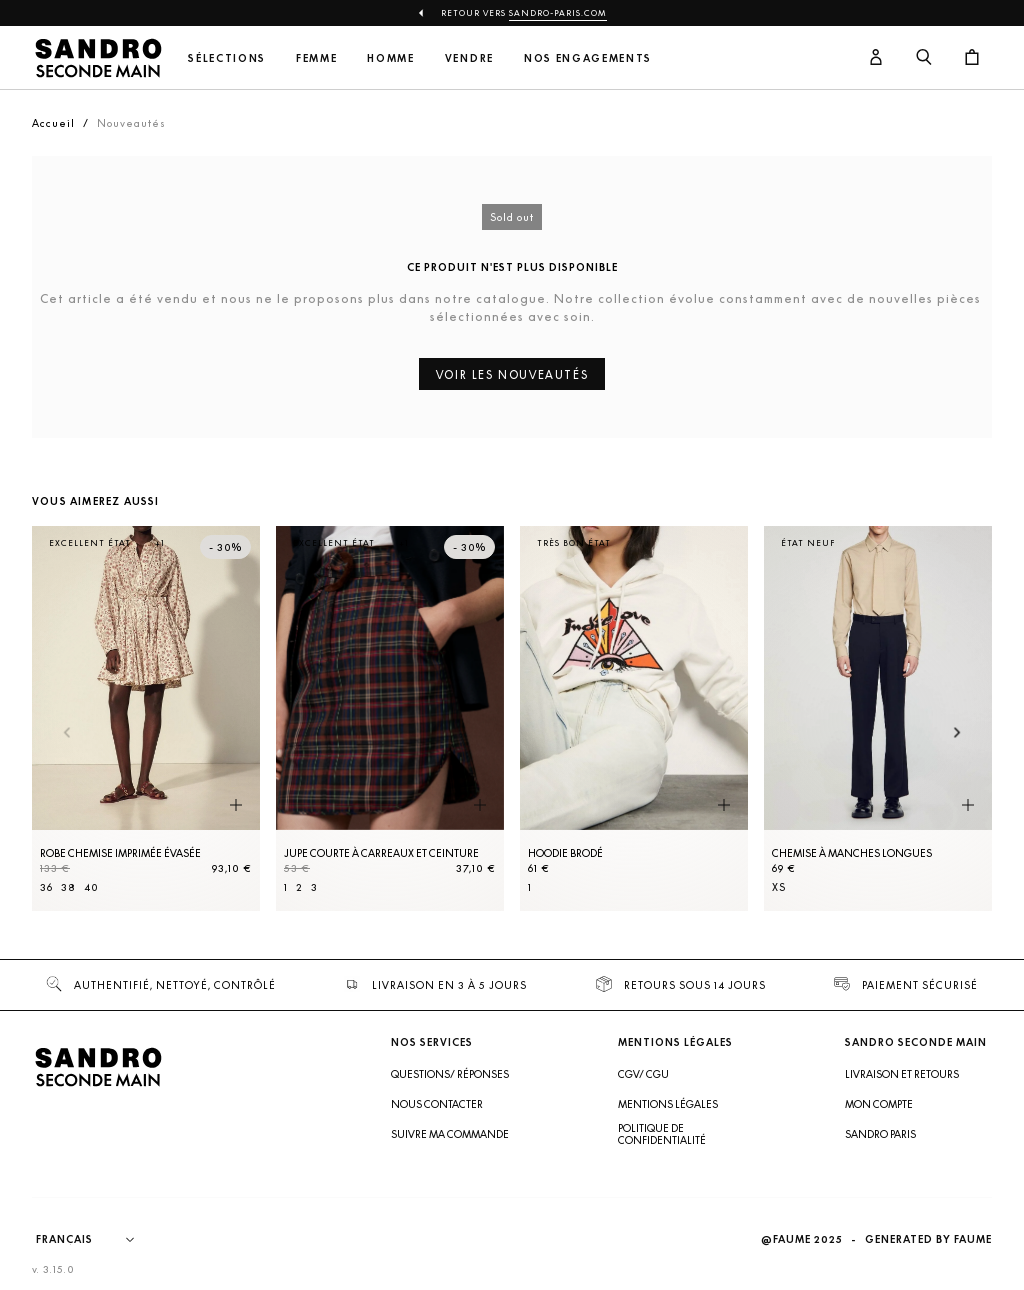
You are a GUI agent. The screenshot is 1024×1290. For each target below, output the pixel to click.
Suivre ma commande (450, 1134)
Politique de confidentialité (662, 1134)
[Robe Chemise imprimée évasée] (146, 718)
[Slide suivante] (957, 733)
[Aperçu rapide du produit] (236, 806)
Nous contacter (437, 1104)
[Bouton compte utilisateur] (876, 58)
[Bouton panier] (972, 58)
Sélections (227, 58)
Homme (390, 58)
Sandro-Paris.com (558, 13)
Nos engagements (588, 58)
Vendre (469, 58)
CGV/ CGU (643, 1074)
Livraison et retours (902, 1074)
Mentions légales (668, 1104)
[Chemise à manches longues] (878, 718)
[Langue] (95, 1240)
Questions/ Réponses (450, 1074)
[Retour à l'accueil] (98, 58)
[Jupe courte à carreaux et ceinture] (390, 718)
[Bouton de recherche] (924, 58)
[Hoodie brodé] (634, 718)
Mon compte (879, 1104)
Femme (316, 58)
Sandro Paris (880, 1134)
